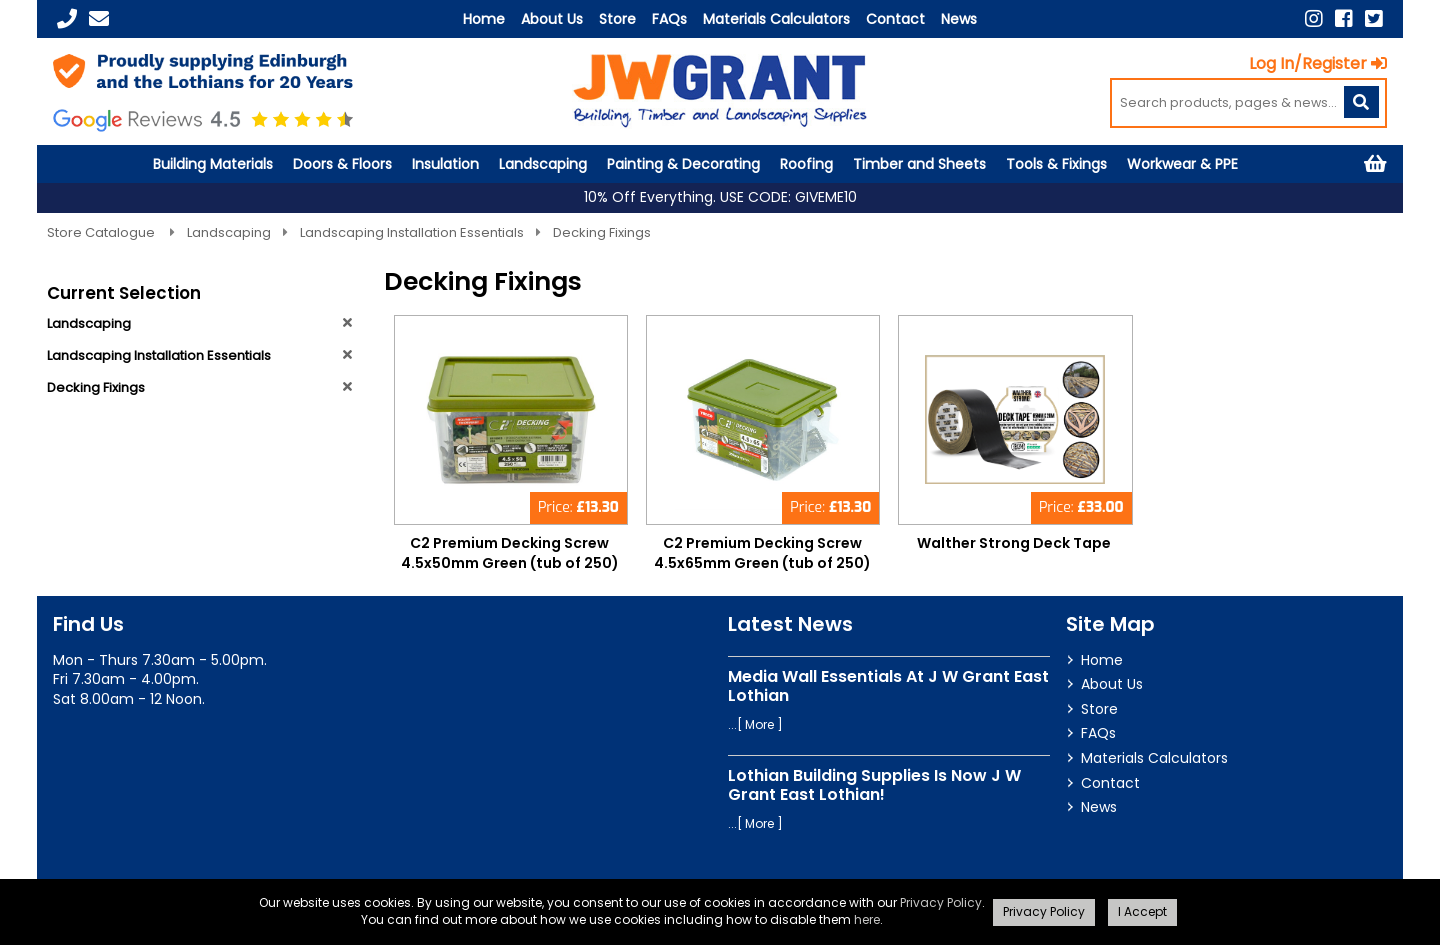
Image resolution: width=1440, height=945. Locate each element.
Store (617, 19)
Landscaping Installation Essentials (412, 232)
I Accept (1142, 911)
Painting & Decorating (683, 164)
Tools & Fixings (1056, 164)
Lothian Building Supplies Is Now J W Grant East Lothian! (874, 785)
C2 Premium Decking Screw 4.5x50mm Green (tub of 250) (510, 553)
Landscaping (543, 164)
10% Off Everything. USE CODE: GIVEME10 (720, 197)
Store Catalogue (102, 232)
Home (484, 19)
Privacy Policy (941, 902)
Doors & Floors (342, 164)
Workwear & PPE (1182, 164)
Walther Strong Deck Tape (1014, 543)
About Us (552, 19)
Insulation (445, 164)
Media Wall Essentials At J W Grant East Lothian (888, 686)
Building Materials (213, 164)
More (759, 724)
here (867, 919)
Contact (895, 19)
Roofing (806, 164)
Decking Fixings (602, 232)
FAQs (669, 19)
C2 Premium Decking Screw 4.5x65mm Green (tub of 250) (762, 553)
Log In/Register (1318, 63)
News (959, 19)
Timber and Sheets (919, 164)
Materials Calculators (776, 19)
